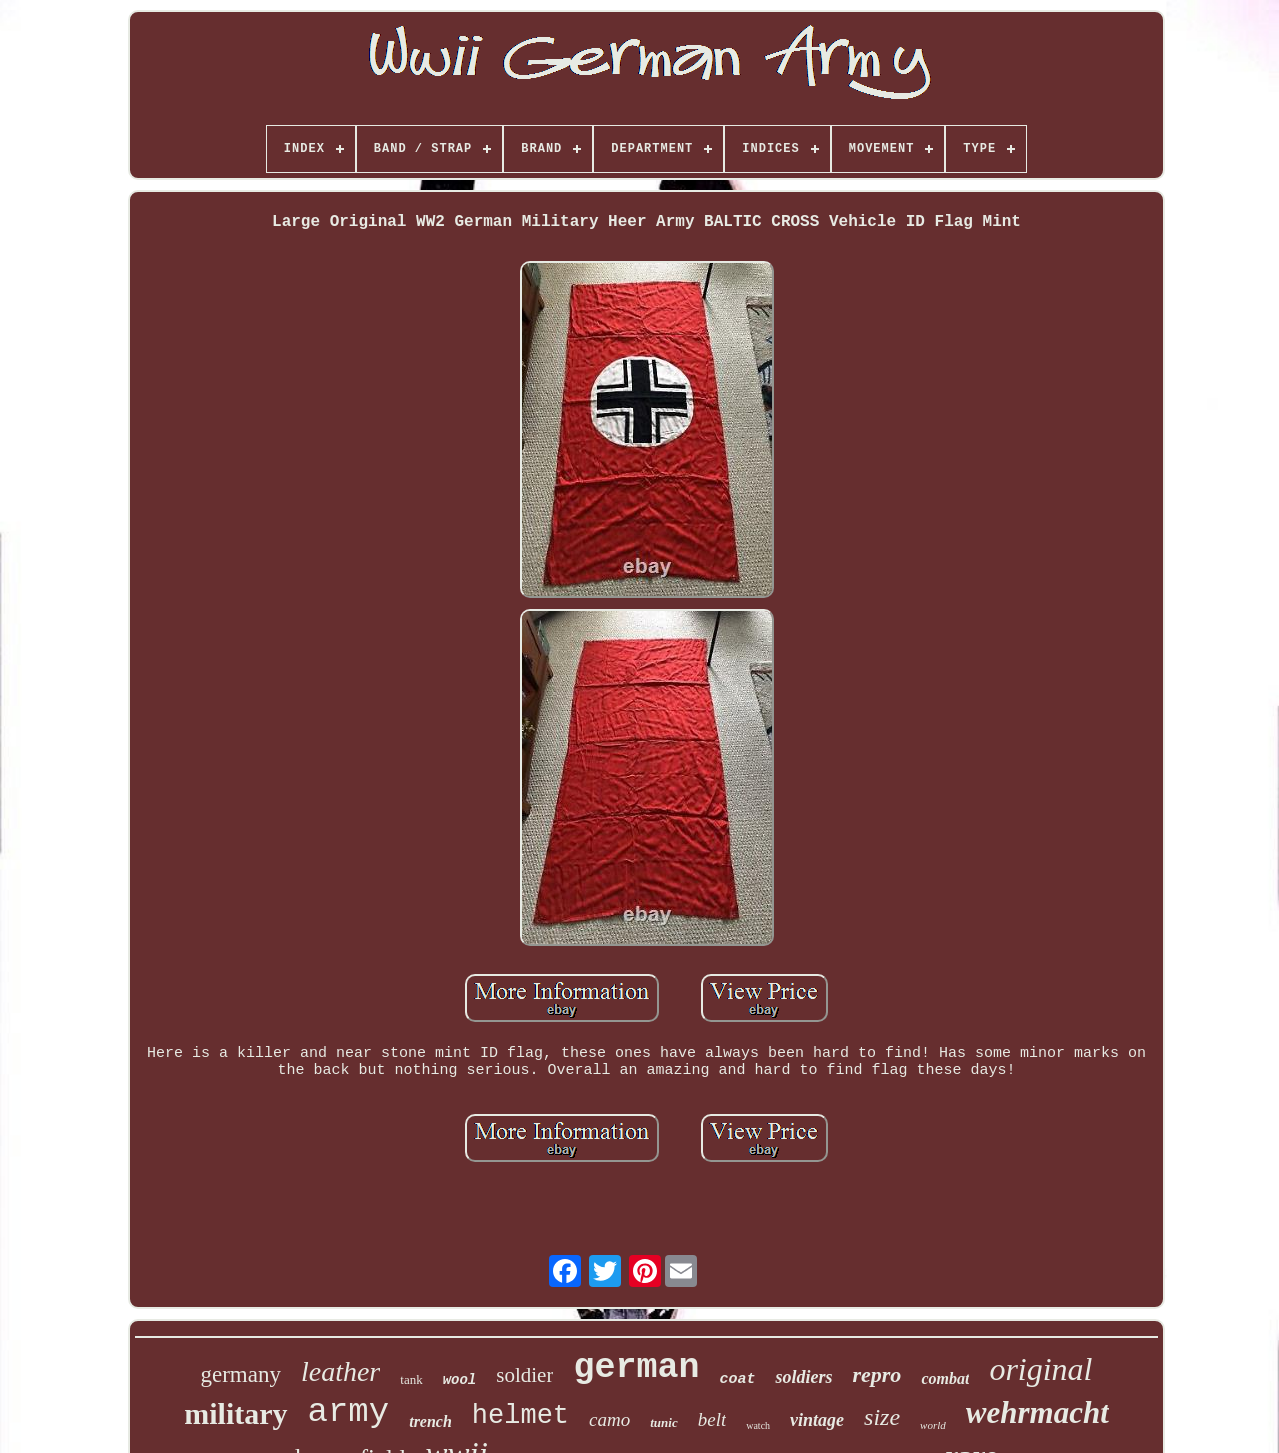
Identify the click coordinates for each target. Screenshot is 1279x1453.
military (235, 1413)
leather (340, 1371)
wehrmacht (1037, 1412)
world (933, 1425)
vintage (817, 1420)
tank (411, 1379)
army (349, 1412)
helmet (520, 1416)
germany (240, 1374)
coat (737, 1379)
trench (430, 1421)
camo (609, 1419)
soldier (524, 1375)
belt (712, 1419)
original (1040, 1369)
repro (876, 1374)
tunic (663, 1422)
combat (945, 1378)
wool (460, 1380)
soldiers (803, 1377)
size (882, 1417)
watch (758, 1425)
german (636, 1368)
